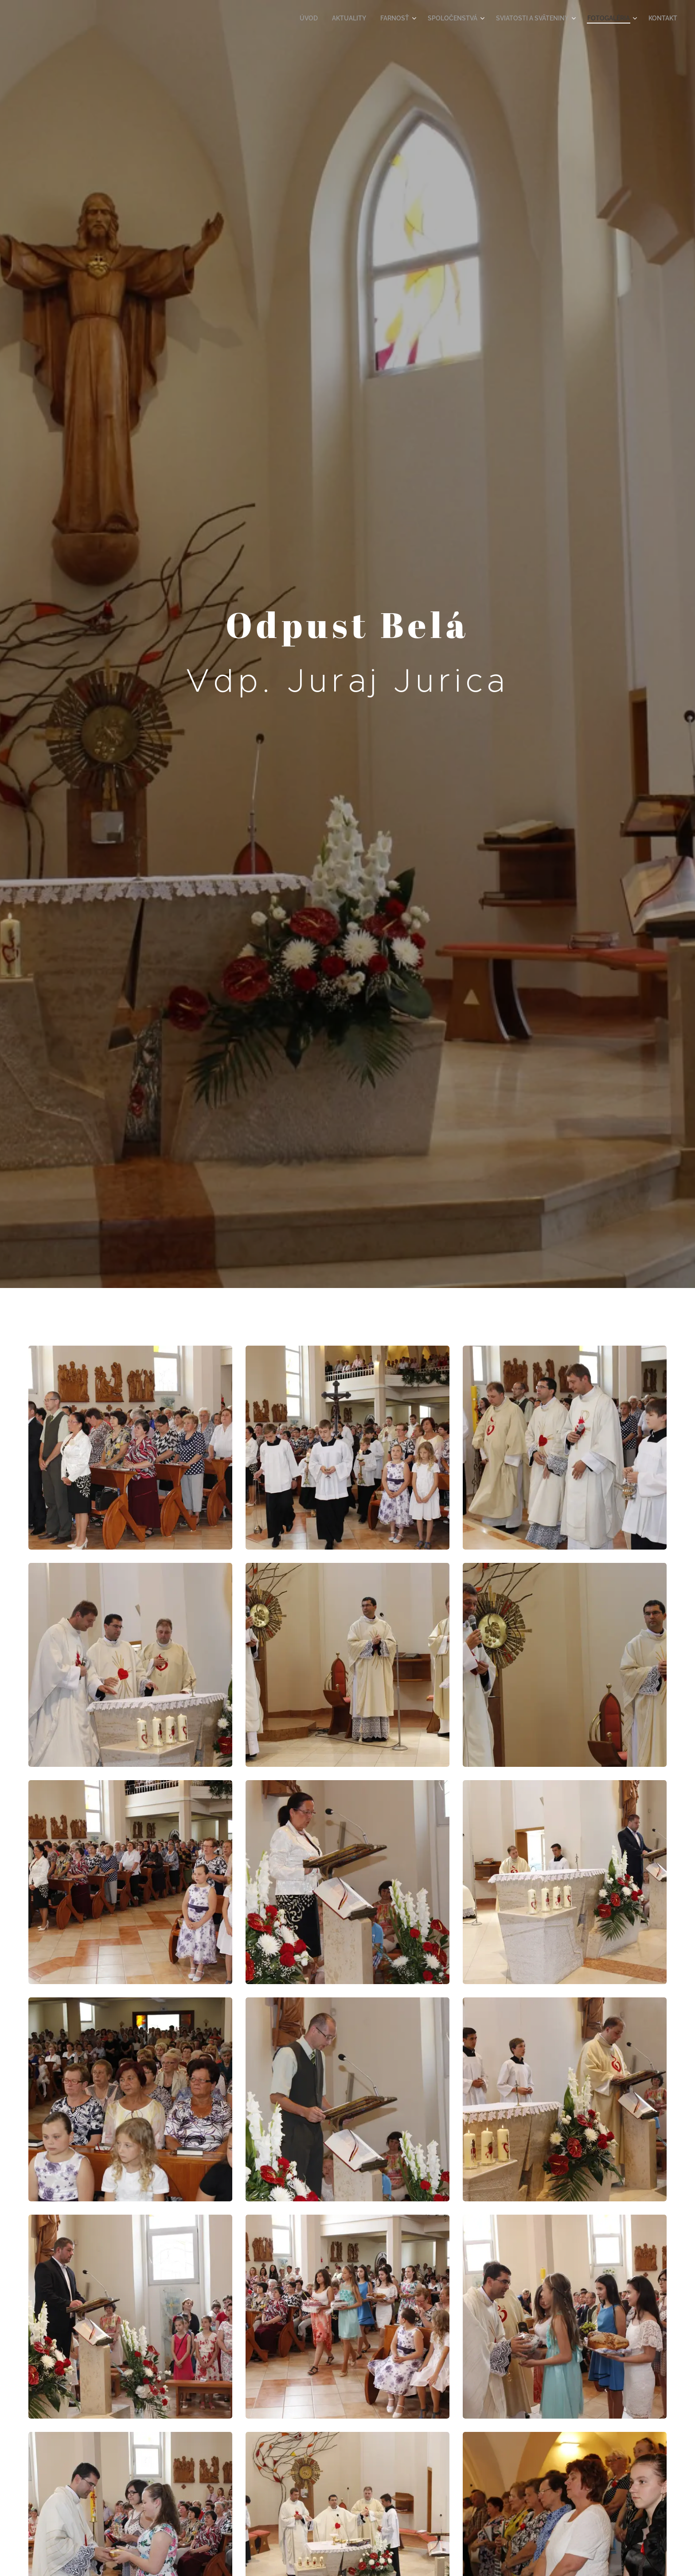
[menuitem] (333, 18)
